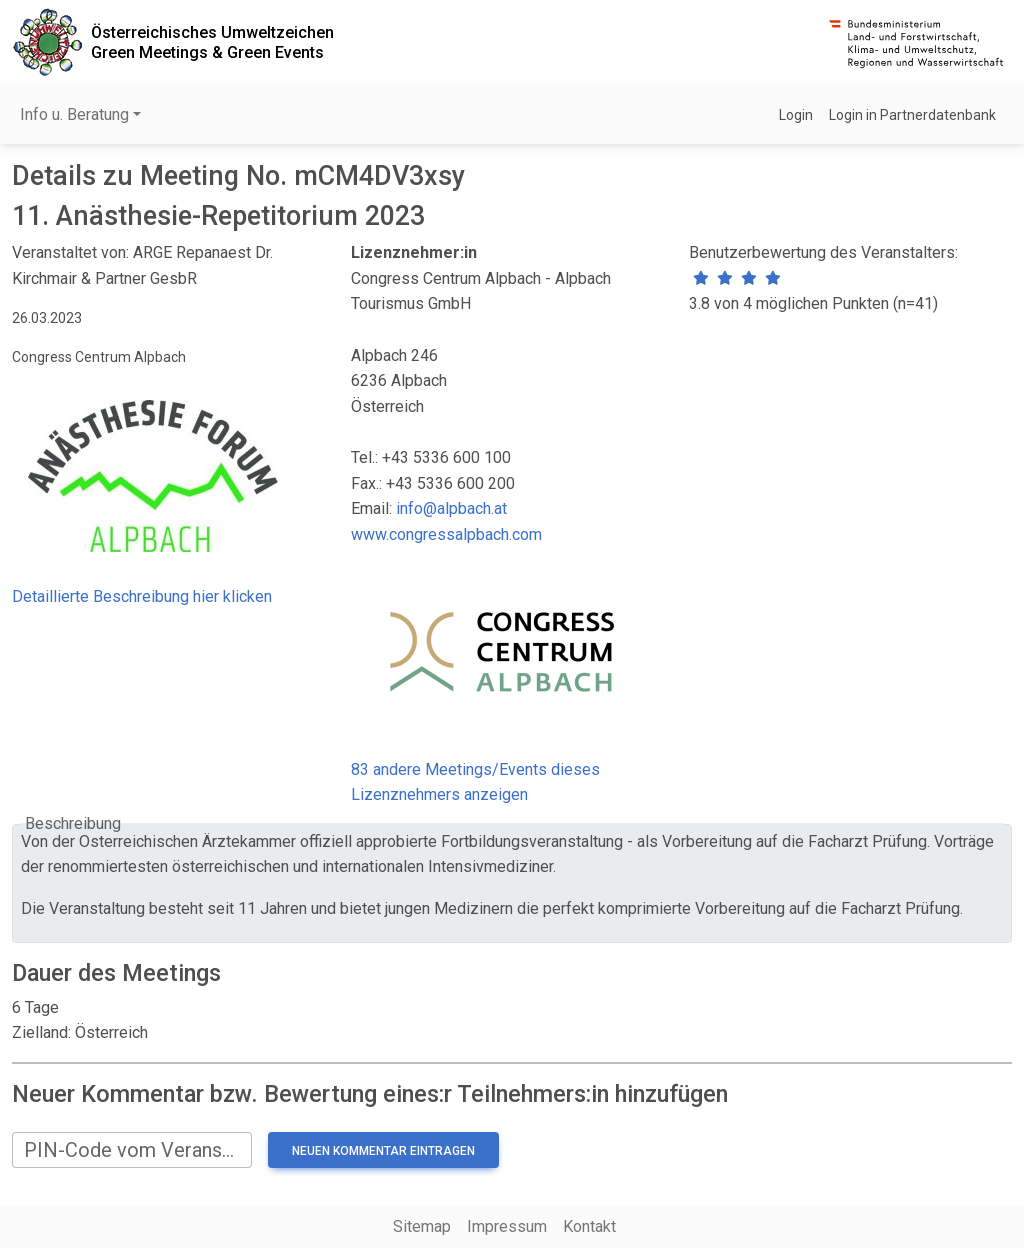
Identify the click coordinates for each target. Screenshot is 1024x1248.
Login (796, 115)
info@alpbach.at (451, 508)
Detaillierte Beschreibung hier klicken (142, 596)
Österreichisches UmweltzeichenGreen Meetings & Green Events (212, 42)
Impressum (507, 1226)
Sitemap (422, 1226)
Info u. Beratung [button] (74, 114)
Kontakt (589, 1226)
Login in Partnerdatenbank (912, 115)
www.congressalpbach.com (446, 534)
